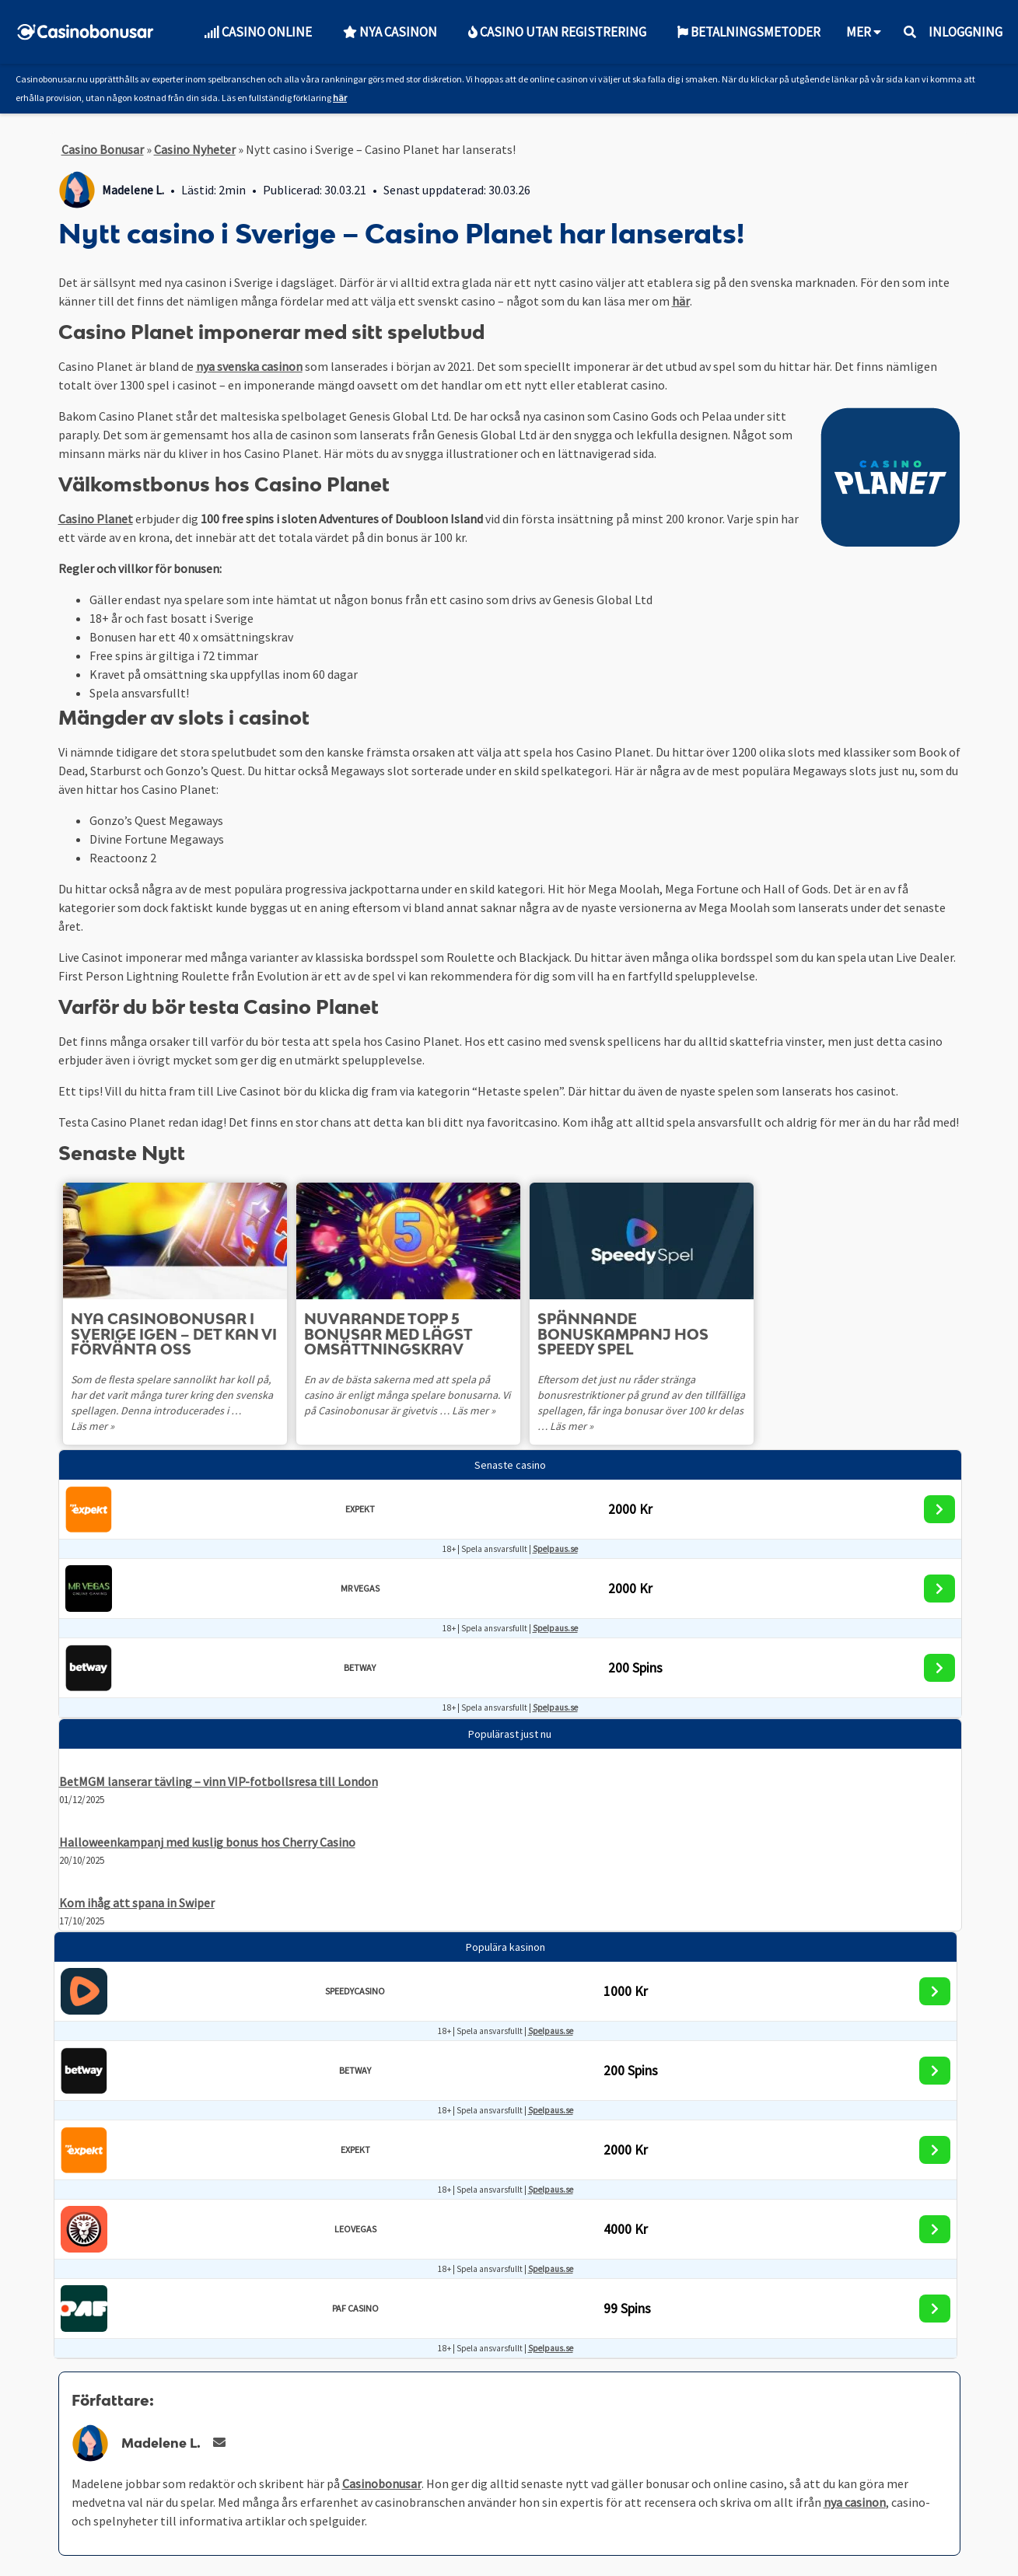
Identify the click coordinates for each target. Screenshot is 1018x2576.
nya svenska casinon (249, 366)
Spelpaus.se (555, 1548)
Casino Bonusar (102, 149)
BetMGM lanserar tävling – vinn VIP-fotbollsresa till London (218, 1781)
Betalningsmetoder (748, 31)
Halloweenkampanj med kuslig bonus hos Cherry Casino (207, 1842)
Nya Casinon (390, 31)
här (340, 97)
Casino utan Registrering (557, 31)
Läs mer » (92, 1426)
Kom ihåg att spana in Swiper (137, 1902)
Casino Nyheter (195, 149)
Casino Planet (95, 518)
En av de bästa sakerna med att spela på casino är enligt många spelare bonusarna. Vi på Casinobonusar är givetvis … (409, 1394)
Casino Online (258, 31)
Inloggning (965, 31)
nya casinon (855, 2502)
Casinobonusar (382, 2483)
